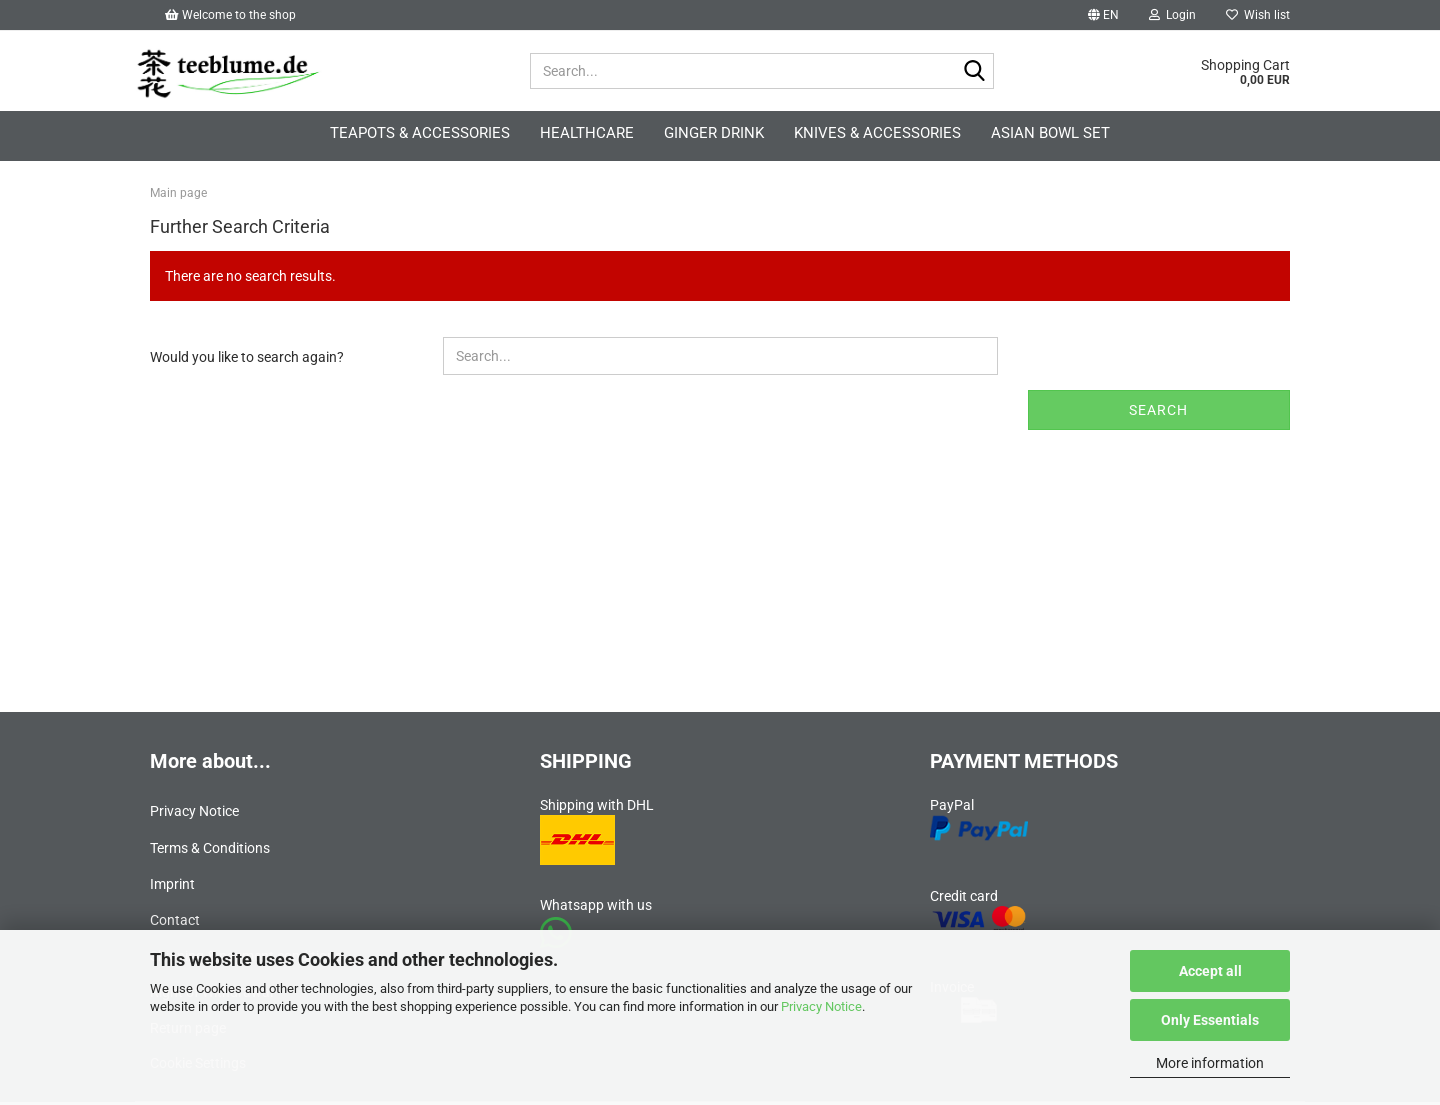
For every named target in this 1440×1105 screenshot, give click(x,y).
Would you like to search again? (247, 360)
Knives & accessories (877, 133)
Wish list (1258, 15)
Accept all (1210, 971)
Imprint (172, 886)
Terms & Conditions (210, 850)
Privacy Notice (821, 1006)
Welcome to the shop (230, 15)
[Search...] (975, 72)
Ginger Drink (714, 133)
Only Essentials (1210, 1020)
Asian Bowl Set (1050, 133)
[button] (1103, 15)
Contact (175, 923)
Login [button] (1172, 15)
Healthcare (587, 133)
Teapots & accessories (420, 133)
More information (1210, 1063)
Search (1158, 413)
